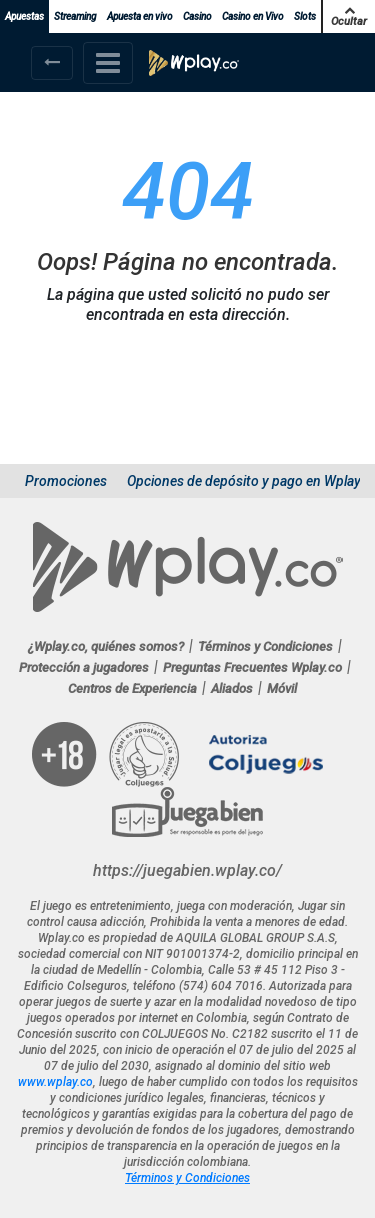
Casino (197, 16)
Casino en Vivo (253, 16)
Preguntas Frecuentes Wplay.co (252, 667)
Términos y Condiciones (265, 646)
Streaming (75, 16)
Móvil (282, 688)
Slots (305, 16)
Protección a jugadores (84, 667)
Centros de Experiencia (132, 688)
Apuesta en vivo (140, 16)
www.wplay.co (55, 1082)
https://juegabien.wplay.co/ (187, 870)
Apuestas (24, 16)
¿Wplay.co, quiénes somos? (106, 646)
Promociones (66, 481)
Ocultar (349, 16)
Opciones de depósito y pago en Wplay (244, 481)
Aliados (232, 688)
